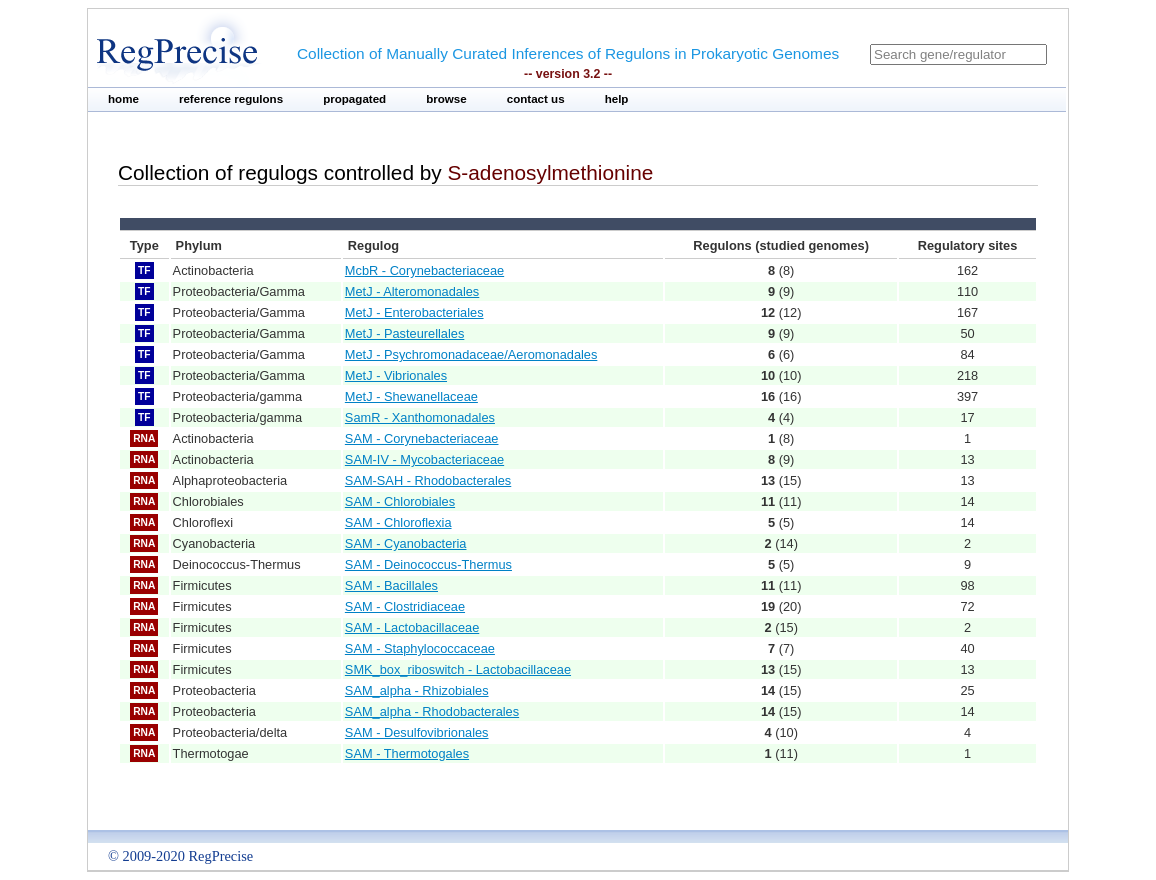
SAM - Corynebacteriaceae (422, 438)
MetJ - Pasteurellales (404, 333)
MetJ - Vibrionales (396, 375)
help (617, 99)
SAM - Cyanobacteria (406, 543)
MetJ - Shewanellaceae (411, 396)
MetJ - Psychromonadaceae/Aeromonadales (471, 354)
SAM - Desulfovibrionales (417, 732)
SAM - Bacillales (391, 585)
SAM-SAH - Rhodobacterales (428, 480)
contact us (536, 99)
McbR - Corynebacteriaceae (424, 270)
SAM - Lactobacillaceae (412, 627)
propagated (354, 99)
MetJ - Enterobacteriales (414, 312)
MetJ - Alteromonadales (412, 291)
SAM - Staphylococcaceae (420, 648)
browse (446, 99)
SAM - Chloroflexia (398, 522)
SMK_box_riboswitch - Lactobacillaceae (458, 669)
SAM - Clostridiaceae (405, 606)
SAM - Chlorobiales (400, 501)
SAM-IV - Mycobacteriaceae (424, 459)
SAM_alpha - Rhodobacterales (432, 711)
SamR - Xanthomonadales (420, 417)
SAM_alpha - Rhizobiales (417, 690)
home (123, 99)
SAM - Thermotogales (407, 753)
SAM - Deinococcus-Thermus (428, 564)
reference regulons (231, 99)
